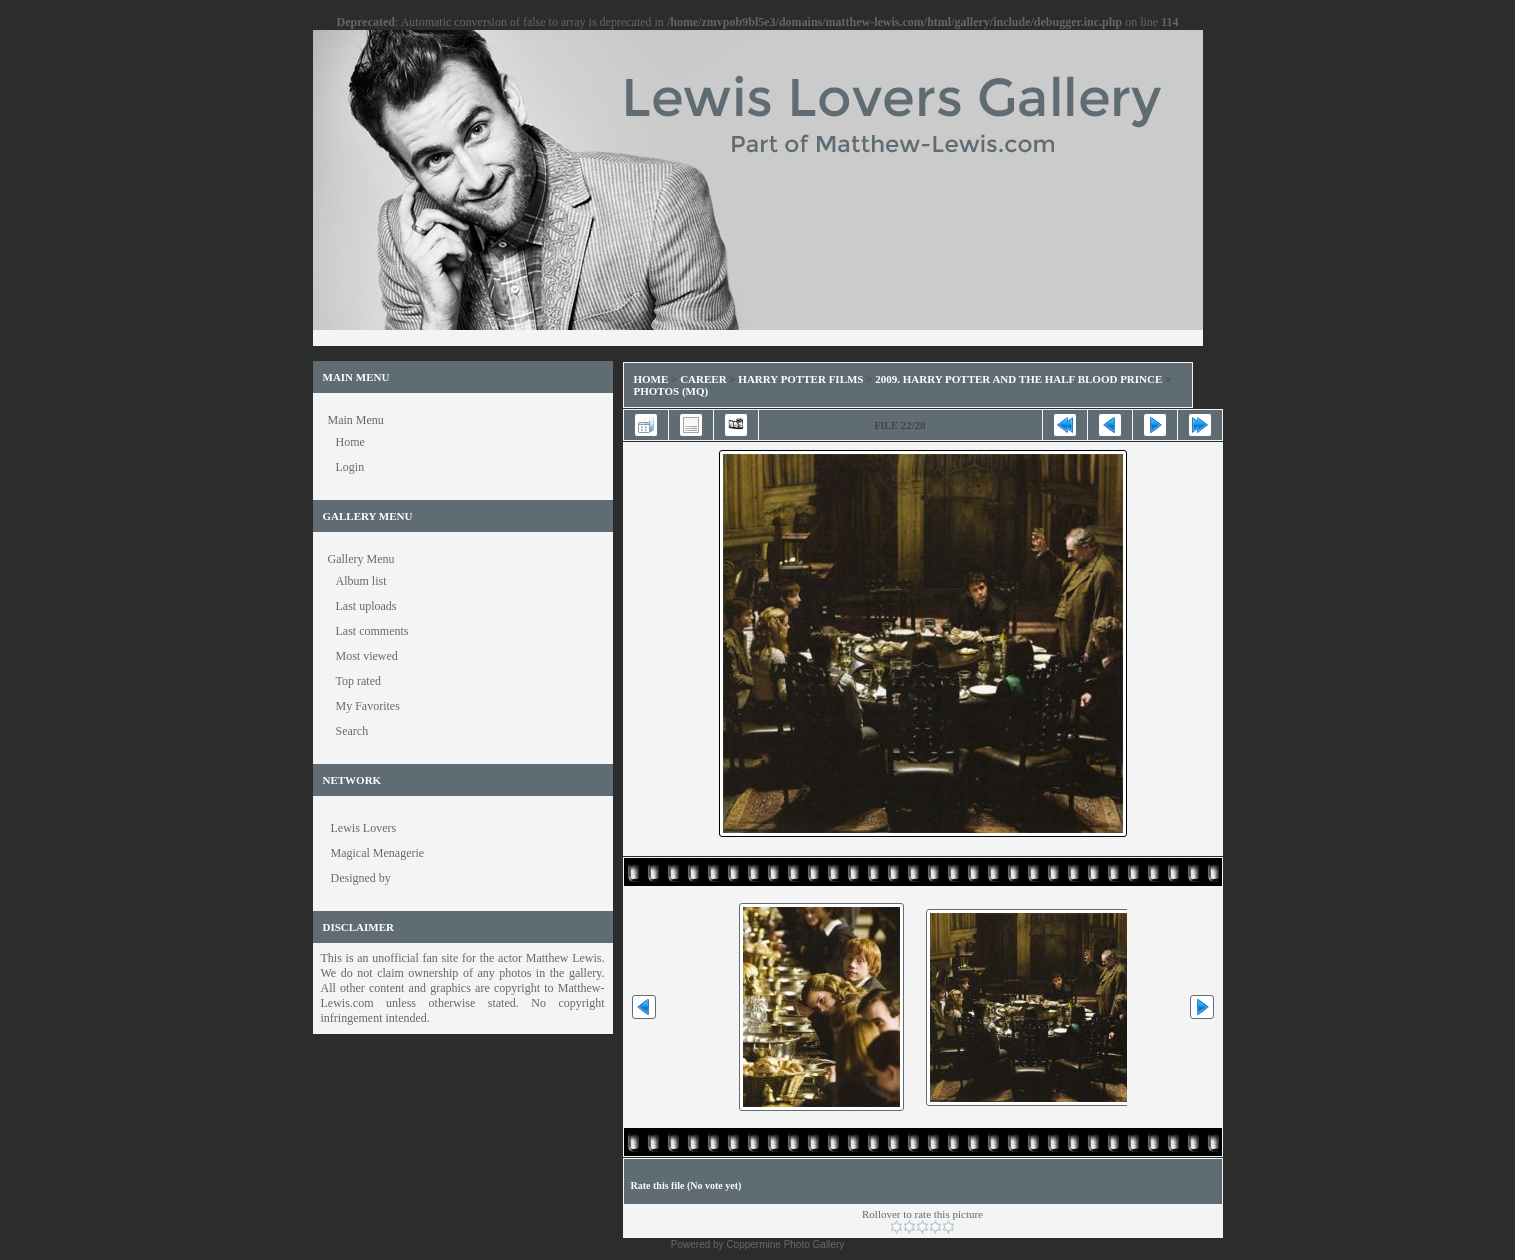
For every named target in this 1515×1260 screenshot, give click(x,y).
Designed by (361, 878)
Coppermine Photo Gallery (785, 1244)
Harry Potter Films (800, 379)
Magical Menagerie (378, 853)
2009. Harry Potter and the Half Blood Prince (1018, 379)
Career (703, 379)
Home (651, 379)
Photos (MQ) (671, 391)
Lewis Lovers (364, 828)
